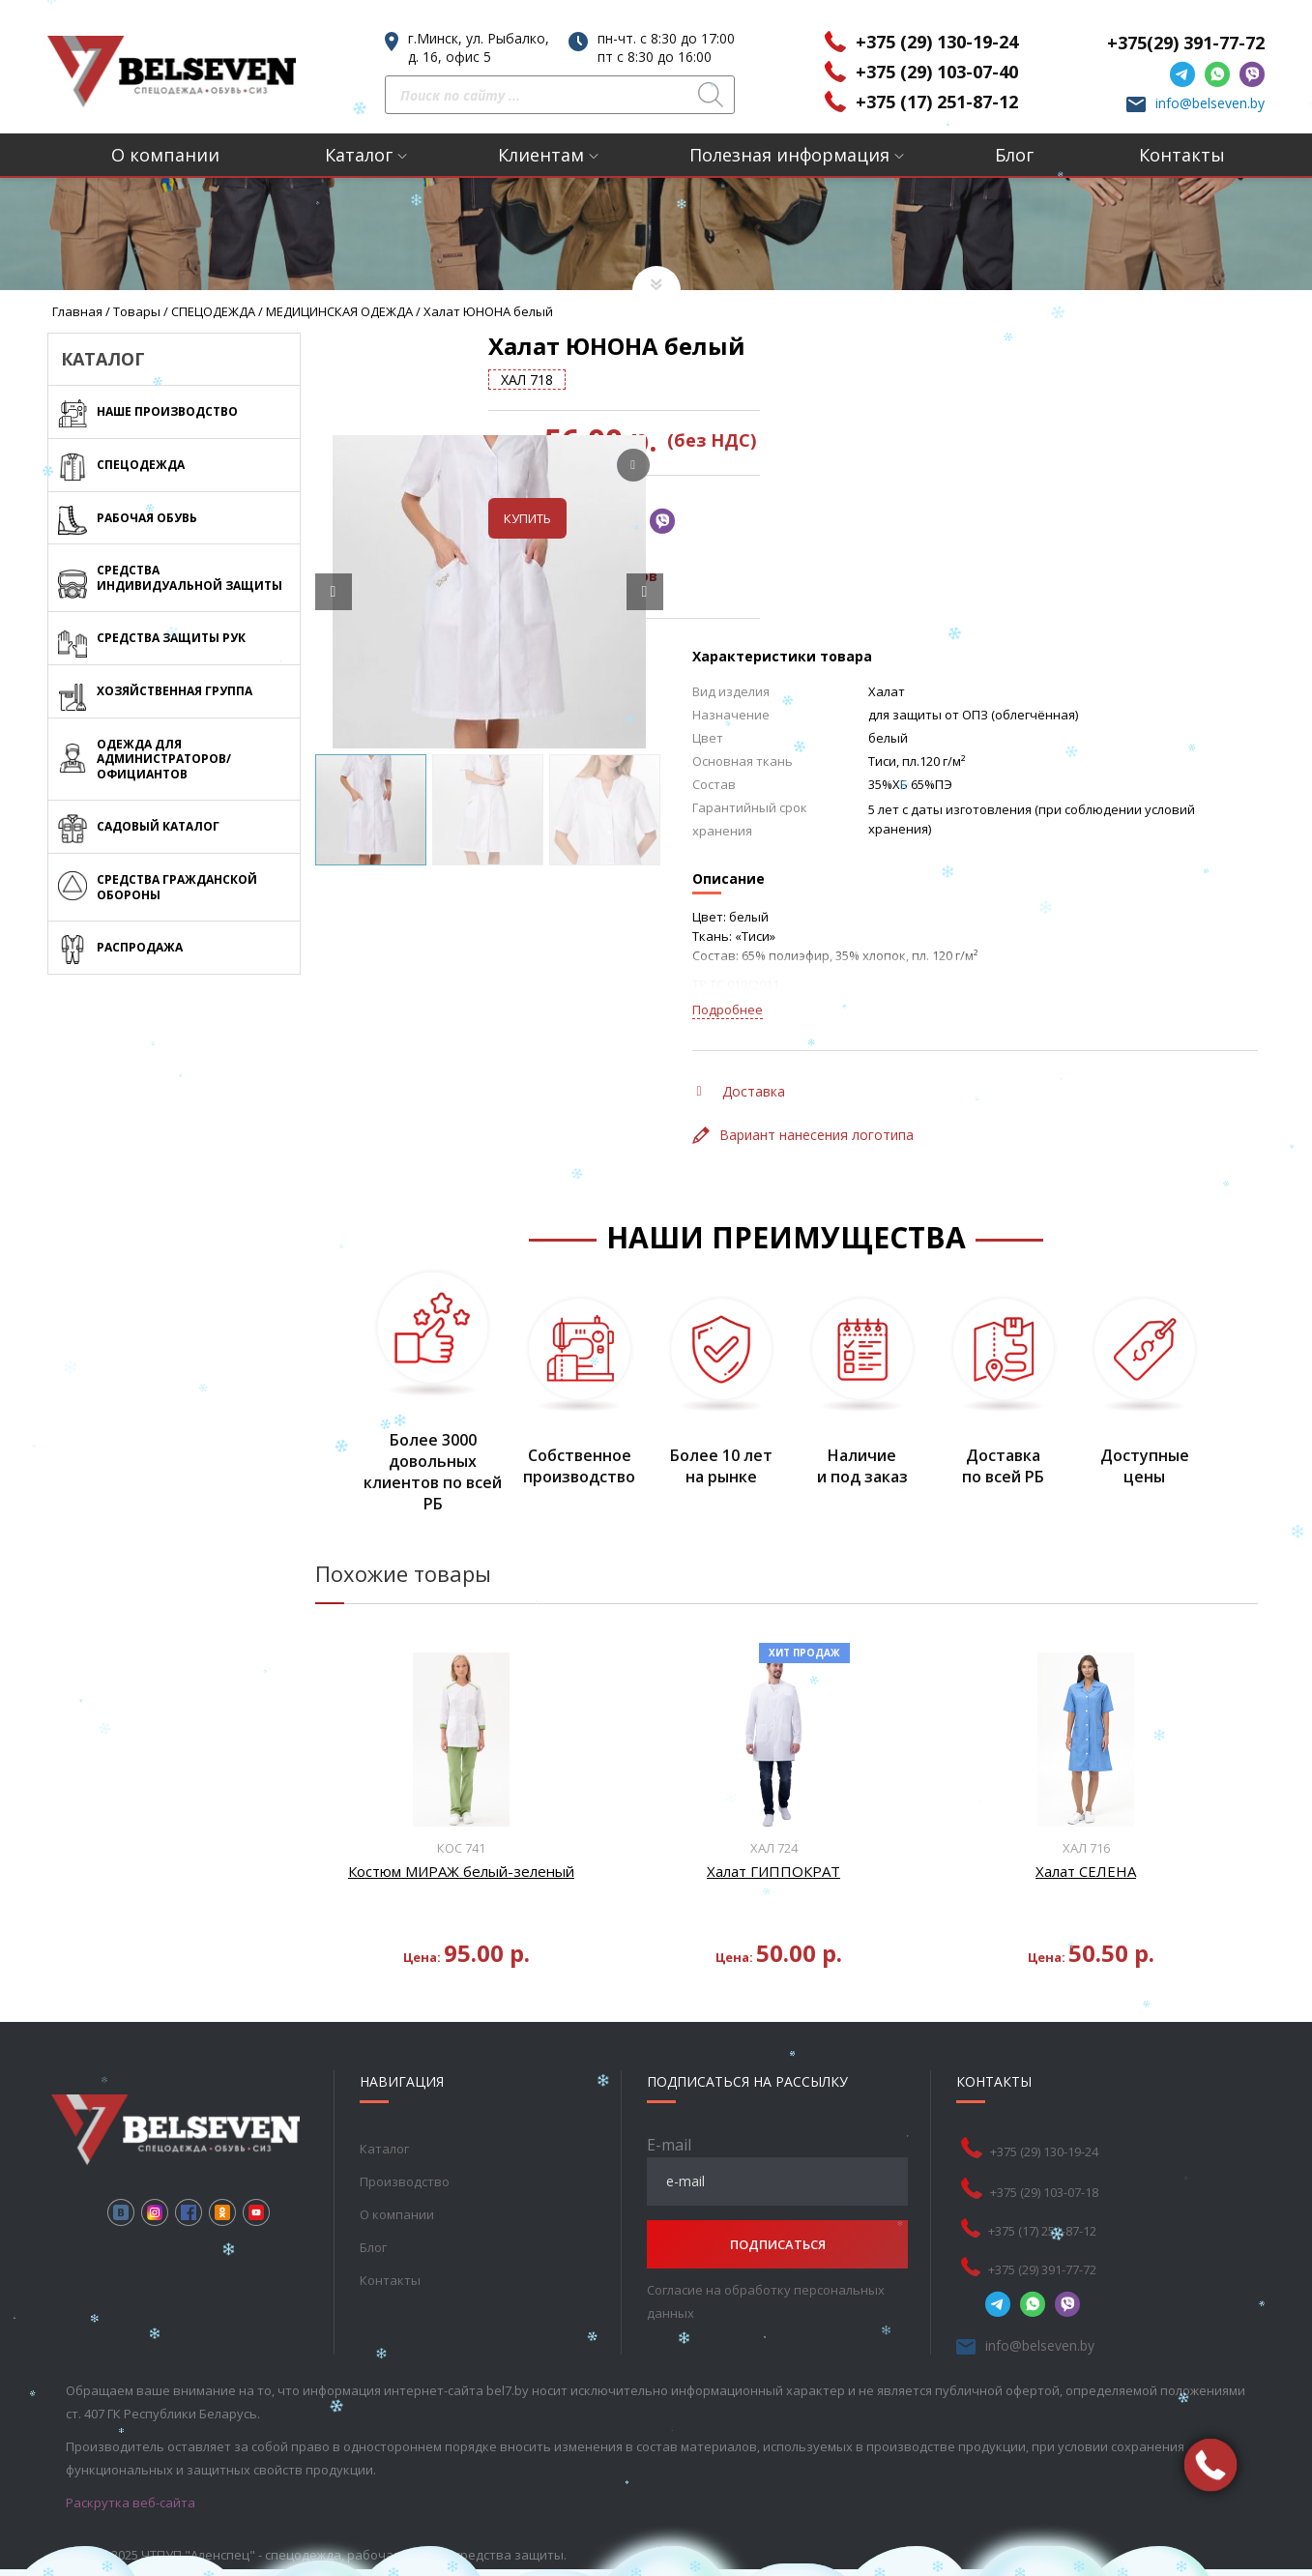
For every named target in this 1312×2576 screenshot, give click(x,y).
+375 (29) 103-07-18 (1044, 2192)
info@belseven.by (1210, 103)
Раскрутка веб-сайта (130, 2502)
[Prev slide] (333, 591)
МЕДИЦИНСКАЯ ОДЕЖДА (339, 311)
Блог (1014, 154)
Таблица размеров (779, 576)
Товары (136, 311)
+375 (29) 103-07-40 (937, 71)
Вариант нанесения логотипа (803, 1135)
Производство (405, 2181)
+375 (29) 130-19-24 (937, 41)
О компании (165, 154)
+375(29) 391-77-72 (1186, 42)
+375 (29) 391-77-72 (1042, 2269)
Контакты (1182, 154)
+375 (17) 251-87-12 (937, 101)
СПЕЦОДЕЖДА (213, 311)
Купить (731, 518)
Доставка (741, 1091)
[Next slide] (645, 591)
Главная (77, 311)
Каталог (359, 154)
